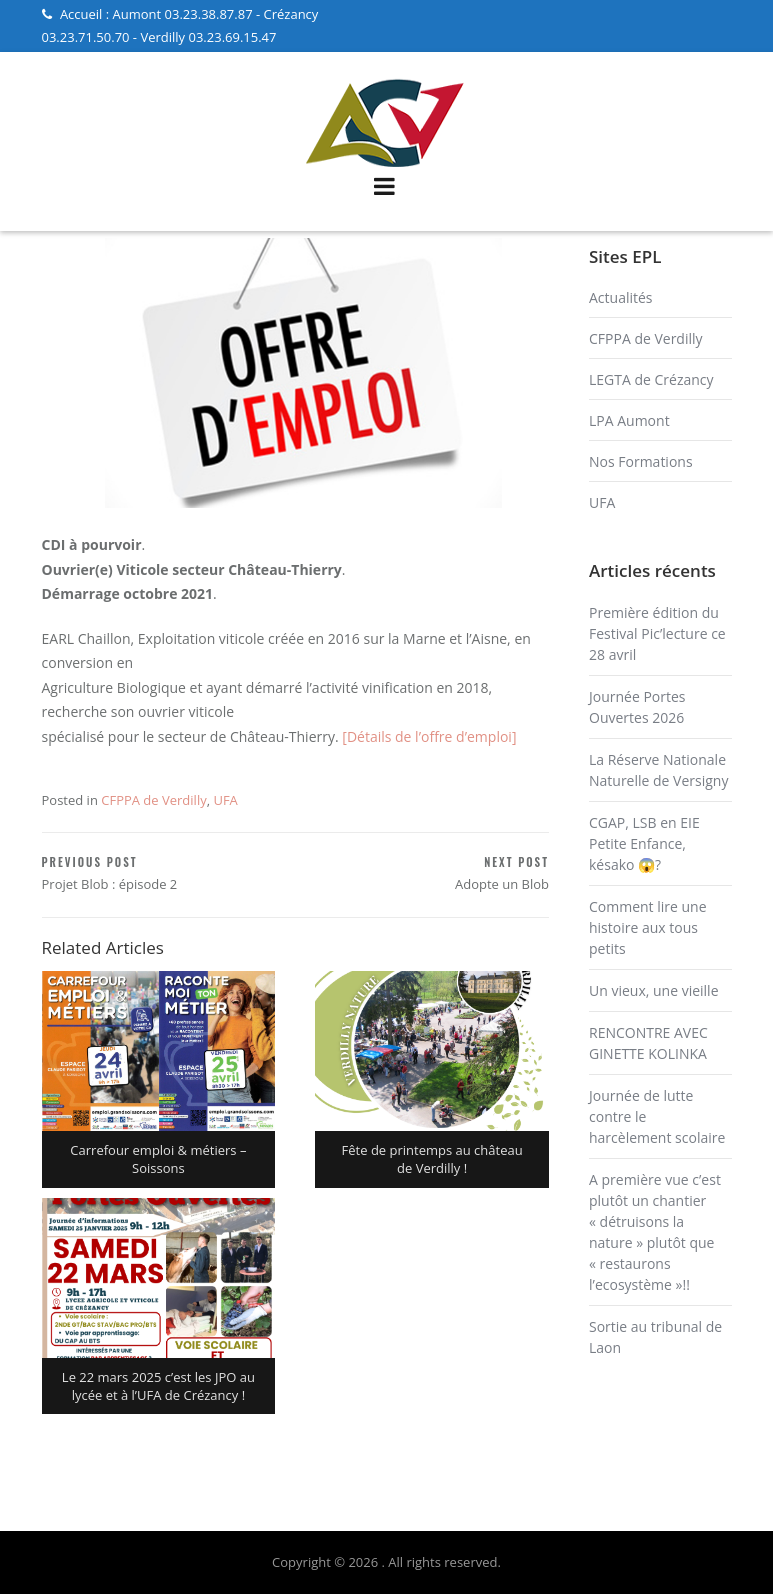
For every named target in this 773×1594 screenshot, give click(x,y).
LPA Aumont (629, 420)
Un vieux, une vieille (654, 990)
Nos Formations (641, 461)
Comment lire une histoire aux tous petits (648, 927)
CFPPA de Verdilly (153, 800)
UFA (225, 800)
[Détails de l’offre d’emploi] (429, 736)
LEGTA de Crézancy (651, 379)
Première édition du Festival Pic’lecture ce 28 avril (657, 633)
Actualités (621, 297)
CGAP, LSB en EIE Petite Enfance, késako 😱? (644, 843)
